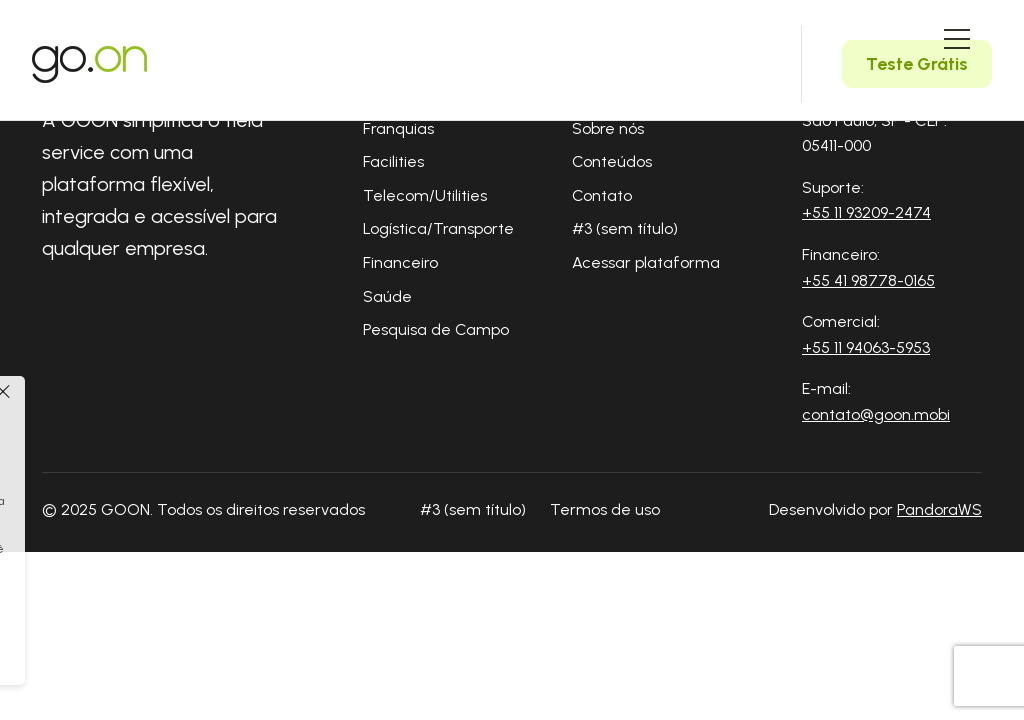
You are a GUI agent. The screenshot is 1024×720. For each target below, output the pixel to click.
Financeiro (400, 262)
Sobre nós (608, 128)
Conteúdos (612, 161)
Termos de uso (605, 509)
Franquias (398, 128)
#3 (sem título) (625, 228)
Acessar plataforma (646, 262)
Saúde (387, 296)
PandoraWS (939, 510)
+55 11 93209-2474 (866, 212)
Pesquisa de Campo (436, 329)
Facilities (393, 161)
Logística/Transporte (438, 228)
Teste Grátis (917, 64)
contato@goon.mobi (876, 414)
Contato (602, 195)
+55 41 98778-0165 (868, 280)
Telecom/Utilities (425, 195)
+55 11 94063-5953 (866, 347)
